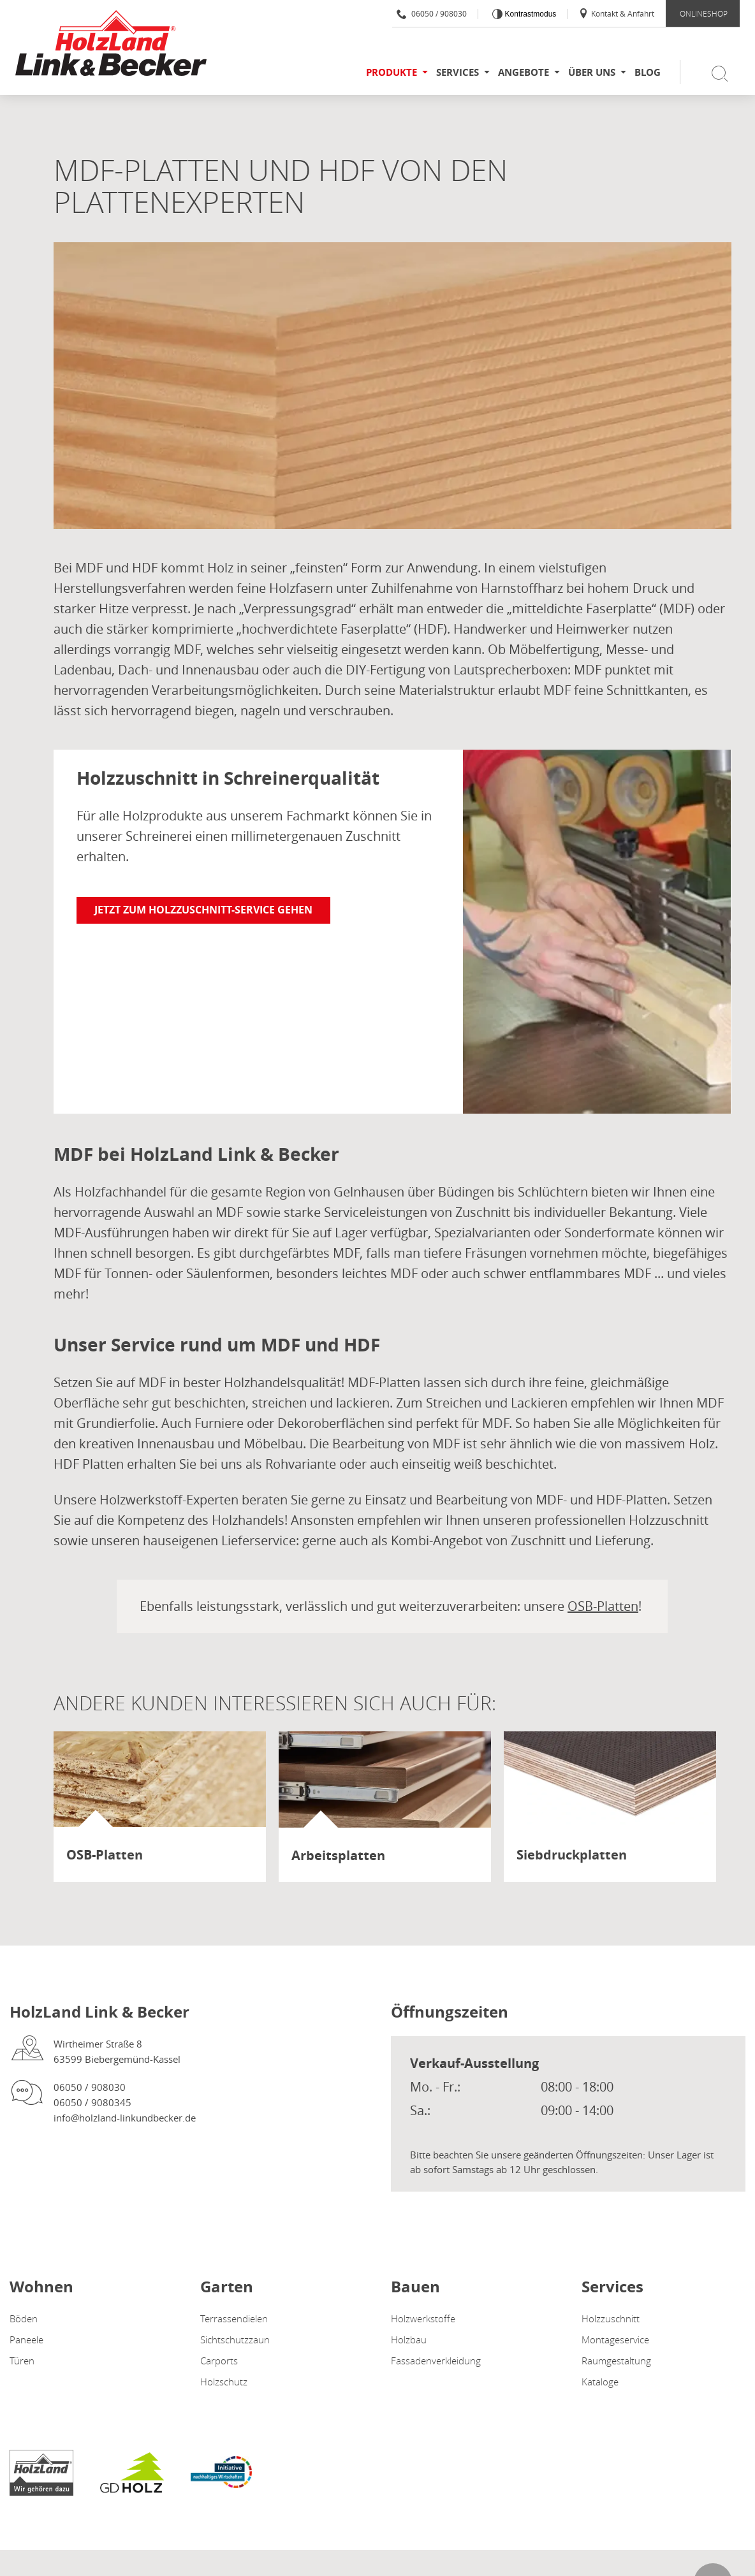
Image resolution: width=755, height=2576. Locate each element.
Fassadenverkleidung (436, 2360)
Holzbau (409, 2339)
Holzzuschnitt (611, 2318)
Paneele (26, 2339)
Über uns (591, 72)
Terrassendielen (234, 2318)
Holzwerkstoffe (423, 2318)
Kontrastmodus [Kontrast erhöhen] (529, 14)
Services (457, 72)
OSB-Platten (603, 1606)
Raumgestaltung (616, 2360)
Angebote (523, 72)
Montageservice (615, 2339)
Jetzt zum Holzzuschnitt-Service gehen (203, 910)
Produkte (391, 72)
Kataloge (600, 2381)
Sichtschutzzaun (235, 2339)
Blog (647, 72)
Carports (219, 2360)
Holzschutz (223, 2381)
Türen (22, 2360)
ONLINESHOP (704, 13)
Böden (24, 2318)
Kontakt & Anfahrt (616, 13)
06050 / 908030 (432, 13)
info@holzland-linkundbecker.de (125, 2117)
